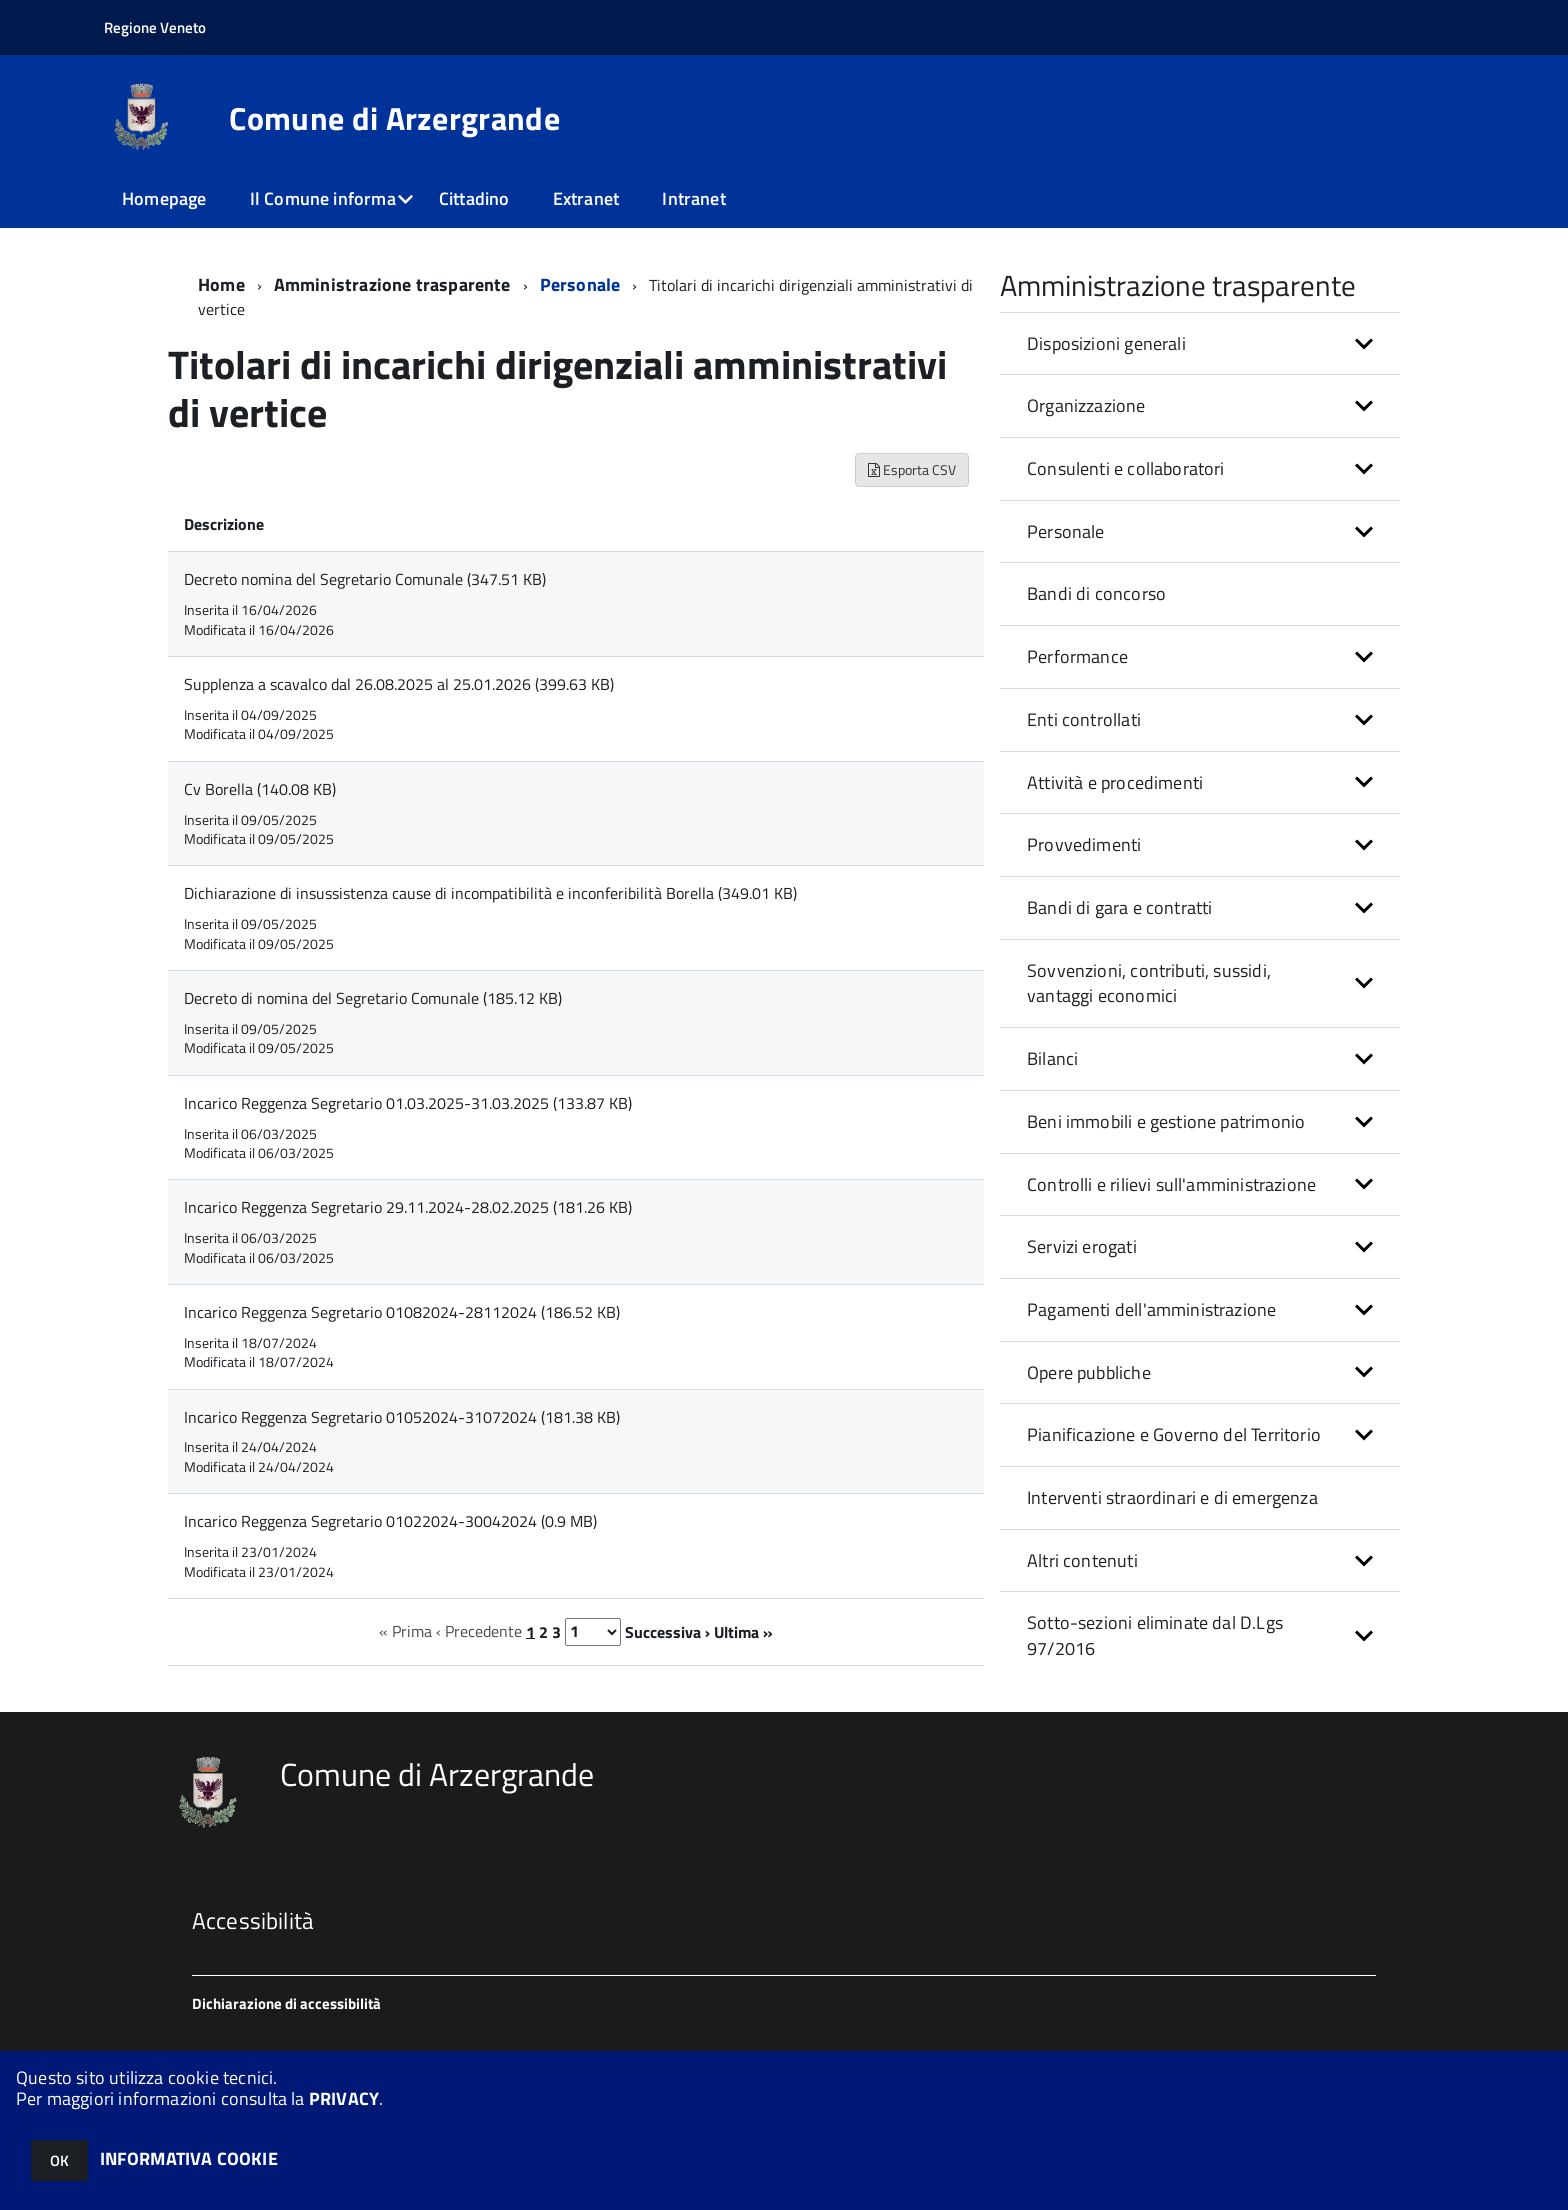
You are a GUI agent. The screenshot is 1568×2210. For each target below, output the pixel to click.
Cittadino (474, 198)
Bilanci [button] (1052, 1058)
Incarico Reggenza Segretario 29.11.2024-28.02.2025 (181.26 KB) (408, 1207)
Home (221, 284)
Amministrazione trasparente (392, 284)
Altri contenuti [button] (1082, 1560)
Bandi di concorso (1096, 593)
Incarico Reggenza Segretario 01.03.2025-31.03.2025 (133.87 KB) (408, 1103)
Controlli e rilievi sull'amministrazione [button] (1171, 1184)
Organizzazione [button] (1086, 405)
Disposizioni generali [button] (1106, 343)
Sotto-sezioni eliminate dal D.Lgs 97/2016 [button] (1155, 1635)
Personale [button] (1066, 531)
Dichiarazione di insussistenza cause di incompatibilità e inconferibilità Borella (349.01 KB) (490, 893)
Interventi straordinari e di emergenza (1172, 1497)
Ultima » (743, 1631)
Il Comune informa (323, 198)
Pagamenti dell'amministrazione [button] (1151, 1309)
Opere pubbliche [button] (1089, 1372)
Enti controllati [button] (1084, 719)
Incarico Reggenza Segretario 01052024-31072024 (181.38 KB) (402, 1417)
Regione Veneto (155, 27)
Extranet (586, 198)
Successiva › (667, 1631)
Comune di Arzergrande (394, 118)
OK (59, 2160)
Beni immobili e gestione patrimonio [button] (1166, 1121)
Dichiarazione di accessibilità (286, 2003)
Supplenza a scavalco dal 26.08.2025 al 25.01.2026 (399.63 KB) (399, 684)
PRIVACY (344, 2098)
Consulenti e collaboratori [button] (1126, 468)
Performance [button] (1077, 656)
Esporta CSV (912, 469)
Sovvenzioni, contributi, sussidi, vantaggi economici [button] (1149, 983)
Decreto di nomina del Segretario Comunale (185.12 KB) (373, 998)
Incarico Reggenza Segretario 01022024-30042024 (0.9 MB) (390, 1521)
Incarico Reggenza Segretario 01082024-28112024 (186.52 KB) (402, 1312)
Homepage (164, 198)
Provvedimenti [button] (1084, 844)
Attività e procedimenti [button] (1115, 782)
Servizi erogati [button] (1082, 1246)
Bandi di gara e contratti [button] (1120, 907)
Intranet (693, 198)
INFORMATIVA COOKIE (189, 2158)
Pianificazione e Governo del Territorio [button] (1174, 1434)
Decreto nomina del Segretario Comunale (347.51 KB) (365, 579)
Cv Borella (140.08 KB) (260, 789)
